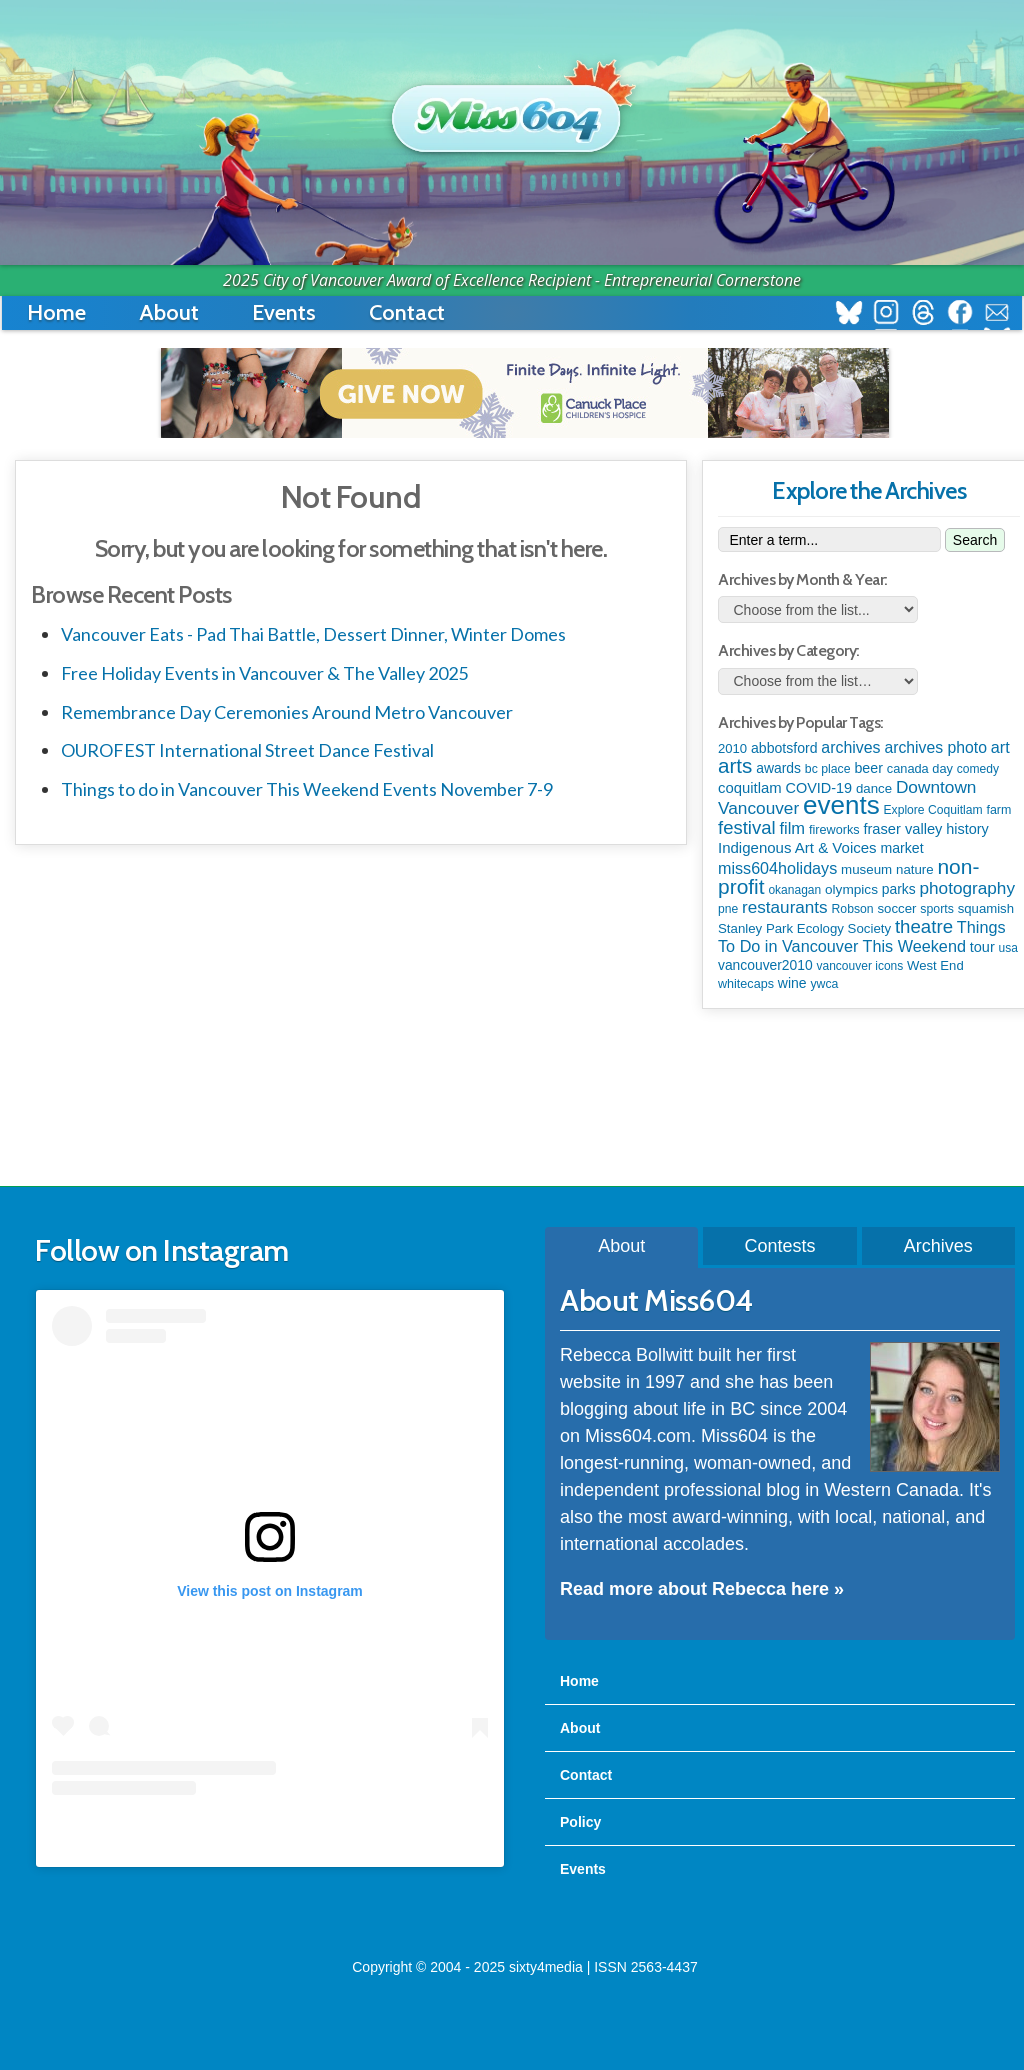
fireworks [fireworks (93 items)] (834, 830)
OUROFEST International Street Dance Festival (247, 750)
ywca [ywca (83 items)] (824, 984)
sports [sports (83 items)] (936, 909)
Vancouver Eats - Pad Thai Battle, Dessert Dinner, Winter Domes (313, 634)
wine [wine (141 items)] (792, 983)
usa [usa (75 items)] (1008, 948)
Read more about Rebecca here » (702, 1589)
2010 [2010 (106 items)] (732, 748)
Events (284, 312)
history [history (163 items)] (967, 829)
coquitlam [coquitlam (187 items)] (750, 788)
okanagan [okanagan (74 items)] (794, 890)
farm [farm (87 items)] (998, 810)
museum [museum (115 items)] (866, 869)
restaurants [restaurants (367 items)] (785, 907)
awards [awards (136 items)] (778, 768)
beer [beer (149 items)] (868, 768)
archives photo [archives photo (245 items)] (935, 747)
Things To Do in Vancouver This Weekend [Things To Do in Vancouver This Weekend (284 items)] (862, 936)
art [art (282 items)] (1000, 747)
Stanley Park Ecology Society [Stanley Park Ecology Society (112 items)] (804, 928)
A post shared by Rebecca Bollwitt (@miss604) (269, 1835)
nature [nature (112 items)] (915, 869)
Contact (407, 312)
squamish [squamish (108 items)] (986, 908)
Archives (938, 1246)
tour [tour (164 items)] (982, 947)
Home (56, 312)
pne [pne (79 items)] (728, 909)
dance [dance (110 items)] (874, 788)
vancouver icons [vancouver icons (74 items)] (860, 966)
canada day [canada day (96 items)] (920, 768)
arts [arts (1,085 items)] (735, 765)
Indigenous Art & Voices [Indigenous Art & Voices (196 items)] (797, 847)
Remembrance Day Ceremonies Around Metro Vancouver (287, 712)
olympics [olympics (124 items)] (851, 889)
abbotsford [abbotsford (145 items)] (784, 748)
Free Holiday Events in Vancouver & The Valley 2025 (264, 673)
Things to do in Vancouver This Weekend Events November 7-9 (307, 789)
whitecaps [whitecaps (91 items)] (746, 984)
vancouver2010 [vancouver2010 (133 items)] (765, 965)
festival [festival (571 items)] (747, 827)
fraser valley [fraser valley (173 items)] (902, 829)
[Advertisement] (525, 1099)
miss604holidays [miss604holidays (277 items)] (777, 868)
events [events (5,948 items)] (841, 805)
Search (975, 540)
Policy (580, 1822)
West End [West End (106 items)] (935, 965)
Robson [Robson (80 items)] (853, 909)
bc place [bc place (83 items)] (828, 769)
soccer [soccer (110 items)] (896, 908)
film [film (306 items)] (792, 828)
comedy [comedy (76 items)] (978, 769)
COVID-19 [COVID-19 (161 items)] (819, 788)
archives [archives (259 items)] (850, 747)
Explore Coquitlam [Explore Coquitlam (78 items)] (933, 810)
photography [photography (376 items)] (966, 888)
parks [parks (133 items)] (899, 889)
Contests (779, 1246)
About (169, 312)
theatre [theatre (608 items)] (924, 926)
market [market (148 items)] (901, 848)
